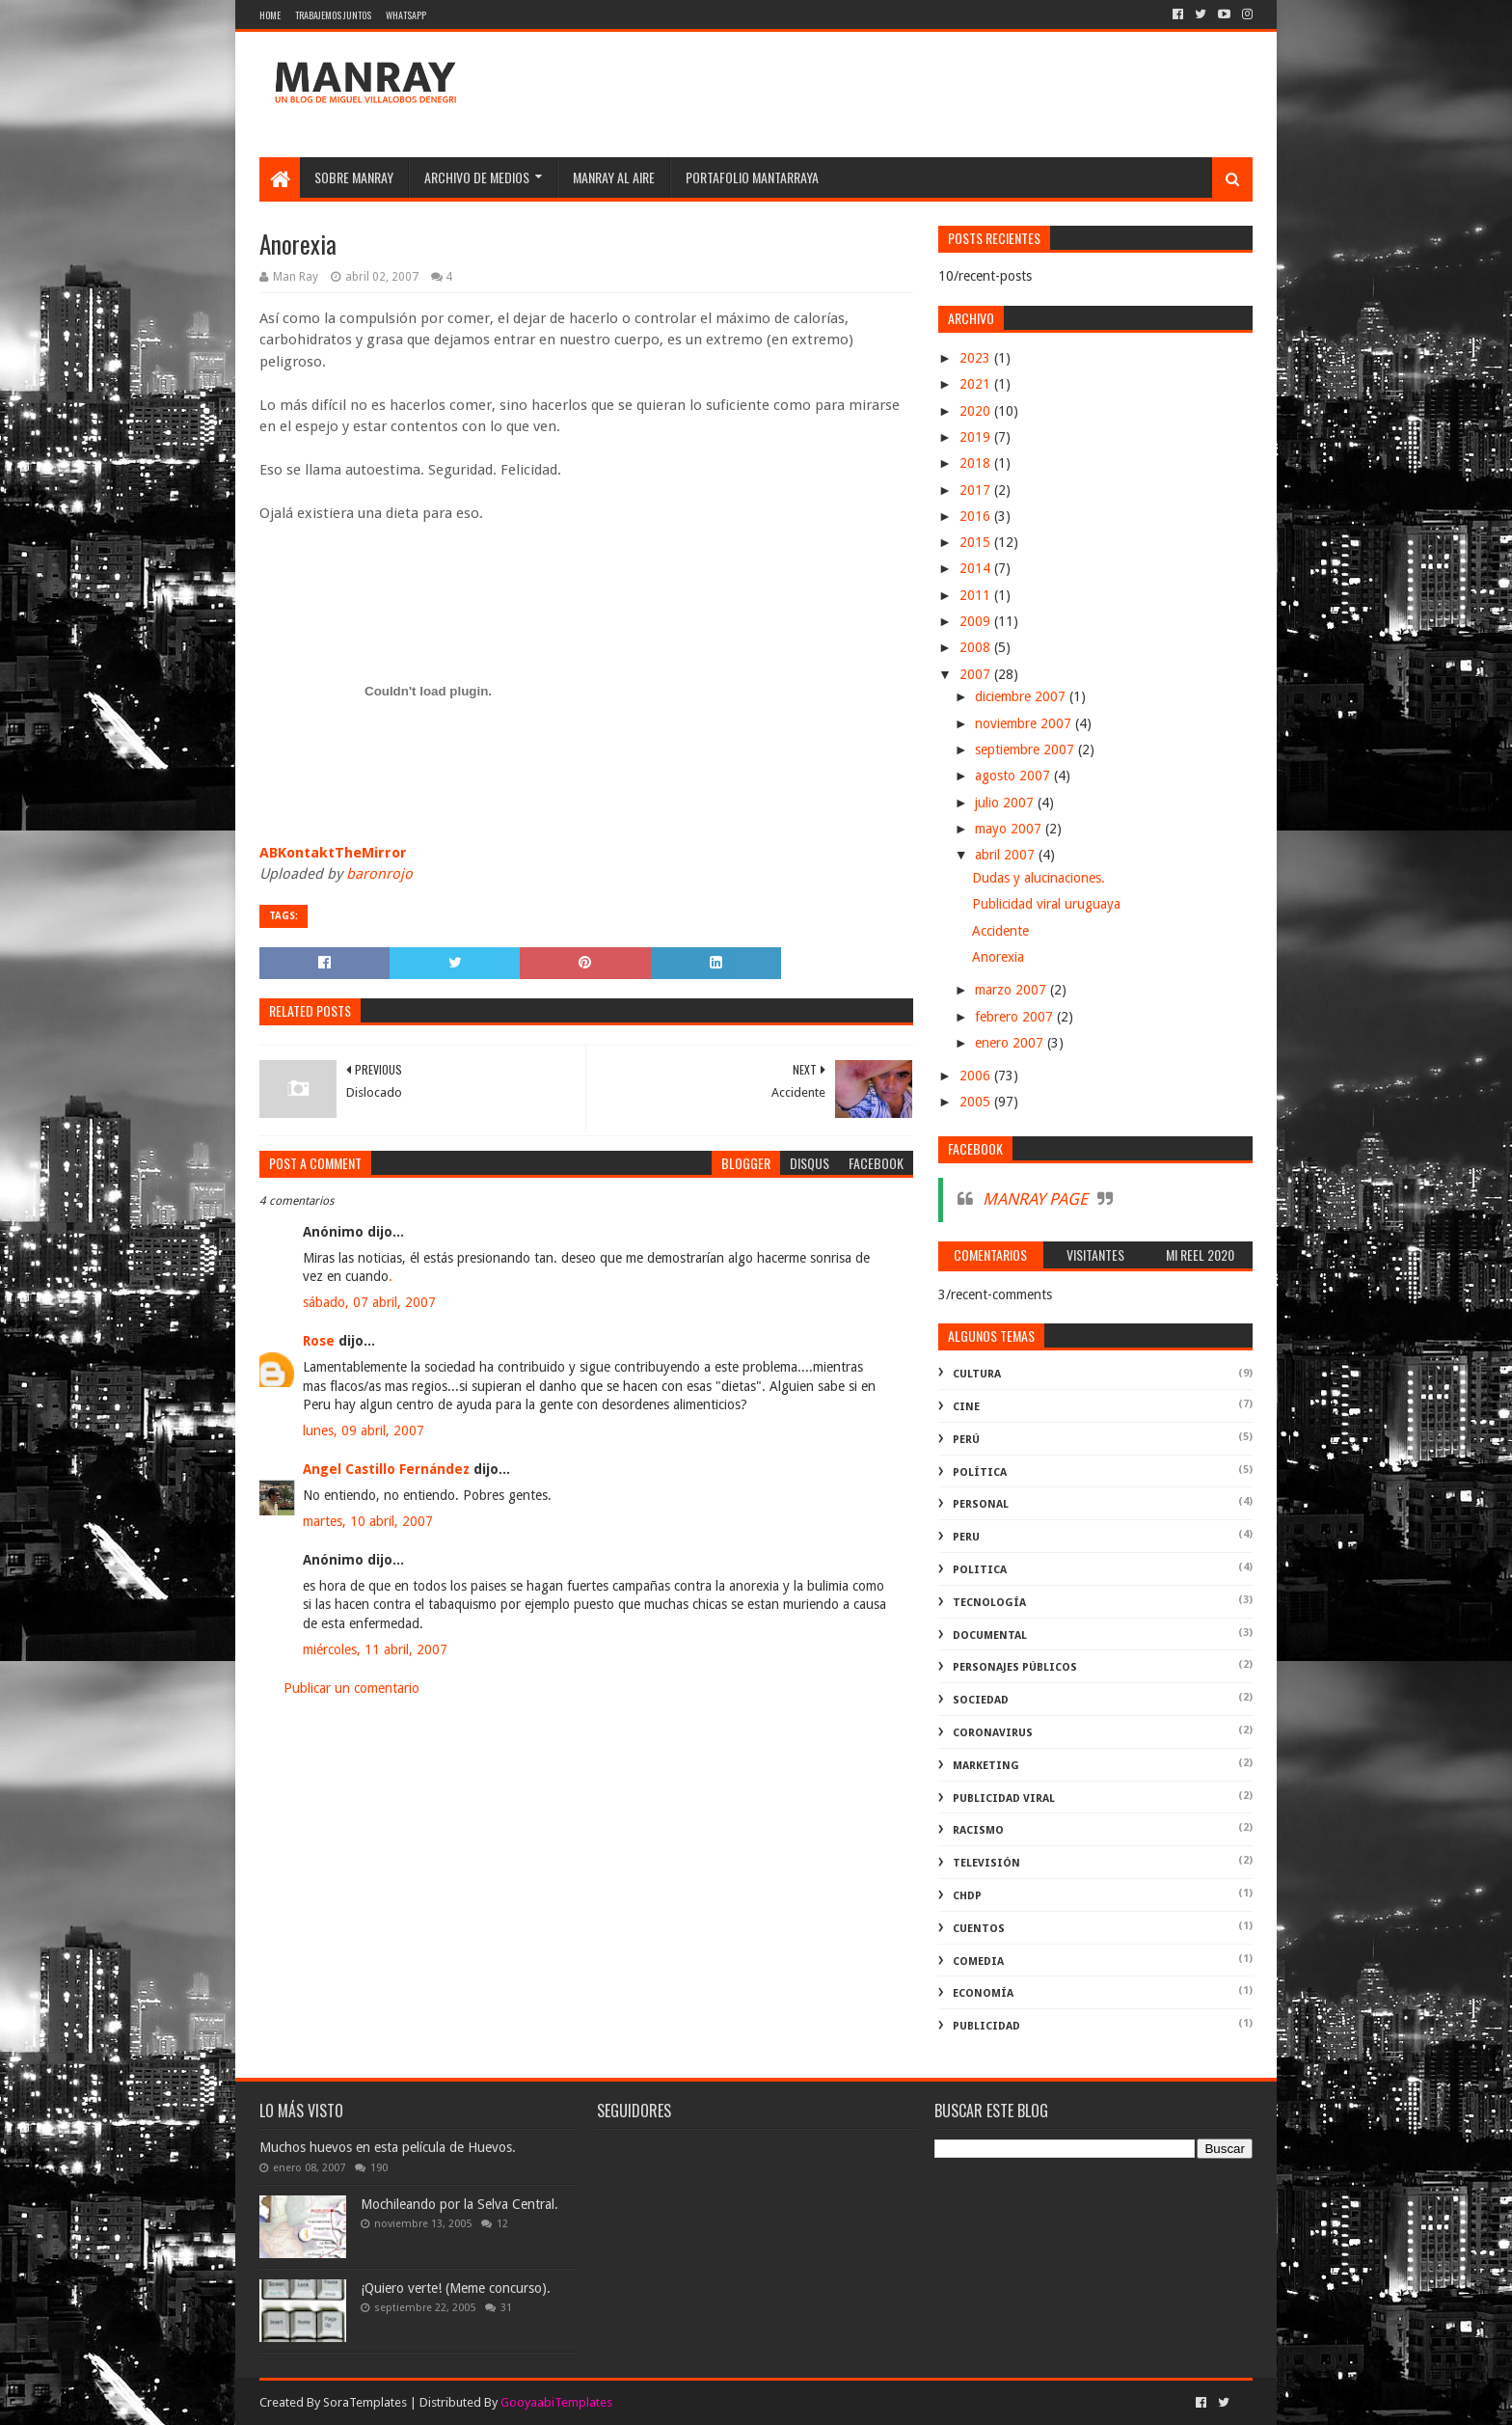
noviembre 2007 (1025, 723)
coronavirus (993, 1733)
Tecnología (989, 1602)
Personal (981, 1504)
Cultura (977, 1374)
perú (966, 1439)
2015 (976, 542)
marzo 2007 (1012, 989)
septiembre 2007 (1026, 749)
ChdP (967, 1896)
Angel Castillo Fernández (386, 1469)
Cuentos (979, 1928)
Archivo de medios (476, 177)
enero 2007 (1011, 1042)
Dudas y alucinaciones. (1038, 878)
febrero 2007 (1016, 1016)
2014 (976, 568)
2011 (976, 595)
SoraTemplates (365, 2402)
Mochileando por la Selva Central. (459, 2204)
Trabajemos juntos (333, 15)
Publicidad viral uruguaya (1046, 904)
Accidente (1000, 931)
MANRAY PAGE (1035, 1199)
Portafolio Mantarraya (752, 177)
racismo (978, 1830)
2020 (976, 411)
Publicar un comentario (351, 1688)
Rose (319, 1341)
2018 (976, 463)
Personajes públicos (1015, 1667)
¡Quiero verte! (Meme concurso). (456, 2288)
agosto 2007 (1014, 775)
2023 (976, 358)
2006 (976, 1075)
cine (966, 1407)
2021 (976, 384)
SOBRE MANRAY (353, 177)
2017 (976, 490)
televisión (986, 1863)
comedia (978, 1961)
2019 (976, 437)
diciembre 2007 (1022, 696)
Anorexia (998, 957)
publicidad (986, 2026)
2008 (976, 647)
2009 (976, 621)
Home (270, 15)
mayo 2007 (1010, 828)
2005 (976, 1101)
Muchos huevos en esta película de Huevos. (387, 2147)
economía (983, 1993)
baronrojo (379, 874)
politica (980, 1570)
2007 (976, 674)
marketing (986, 1765)
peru (966, 1537)
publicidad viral (1004, 1798)
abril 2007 (1007, 854)
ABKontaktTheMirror (333, 852)
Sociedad (981, 1700)
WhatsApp (406, 15)
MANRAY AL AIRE (614, 177)
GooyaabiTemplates (556, 2402)
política (980, 1472)
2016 (976, 516)
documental (990, 1635)
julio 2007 (1006, 802)
